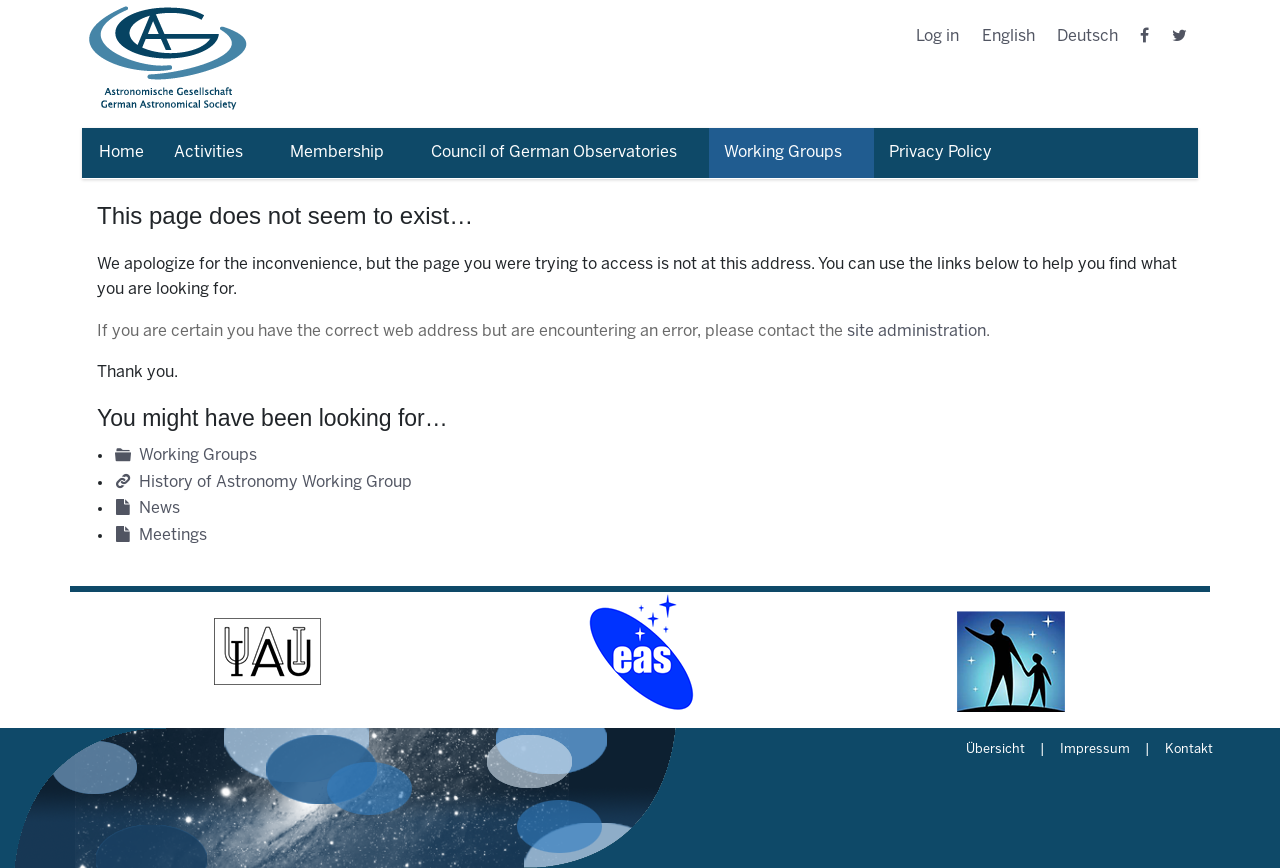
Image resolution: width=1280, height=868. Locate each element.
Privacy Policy (940, 152)
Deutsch (1087, 36)
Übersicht (995, 750)
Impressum (1095, 750)
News (159, 508)
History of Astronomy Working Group (275, 482)
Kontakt (1189, 750)
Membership (337, 152)
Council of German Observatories (554, 152)
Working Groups (783, 152)
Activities (208, 152)
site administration (916, 331)
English (1008, 36)
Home (121, 152)
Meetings (173, 535)
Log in (937, 36)
